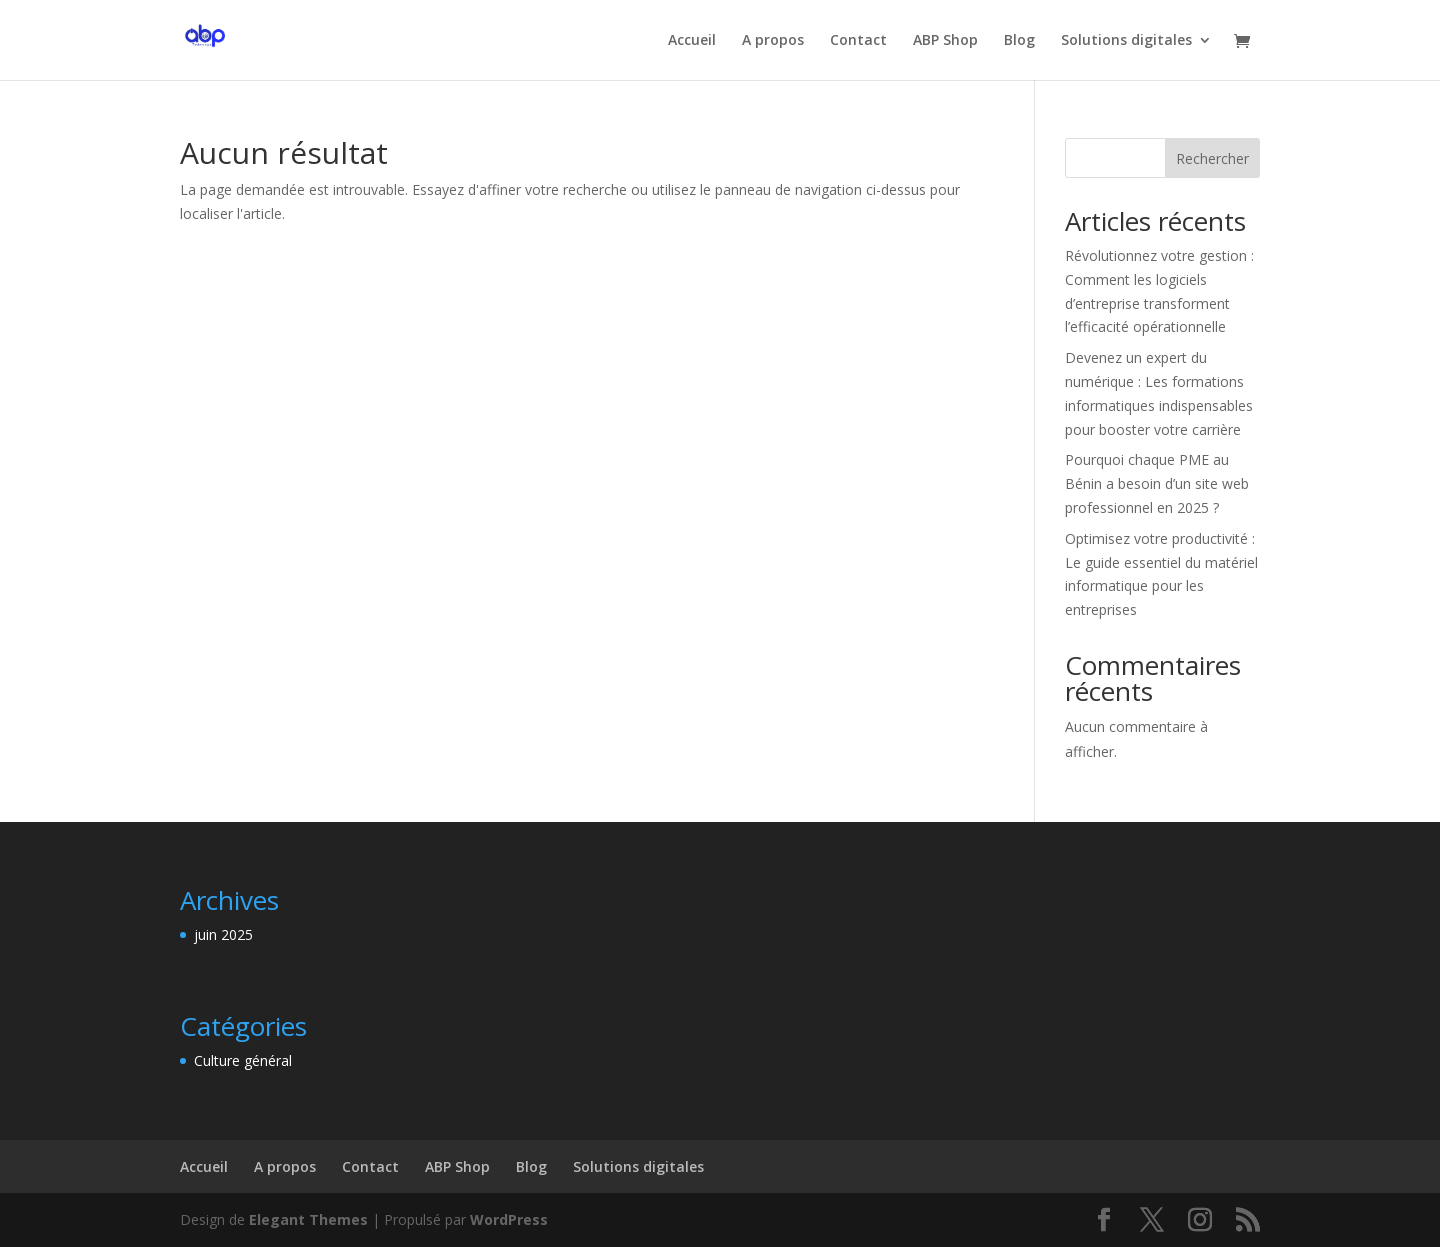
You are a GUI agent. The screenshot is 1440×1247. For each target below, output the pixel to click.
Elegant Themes (308, 1219)
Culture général (243, 1060)
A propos (773, 41)
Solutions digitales (1126, 41)
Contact (858, 41)
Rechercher (1212, 158)
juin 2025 (223, 934)
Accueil (692, 41)
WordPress (509, 1219)
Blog (1019, 41)
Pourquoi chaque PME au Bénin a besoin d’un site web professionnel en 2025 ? (1157, 483)
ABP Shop (945, 41)
